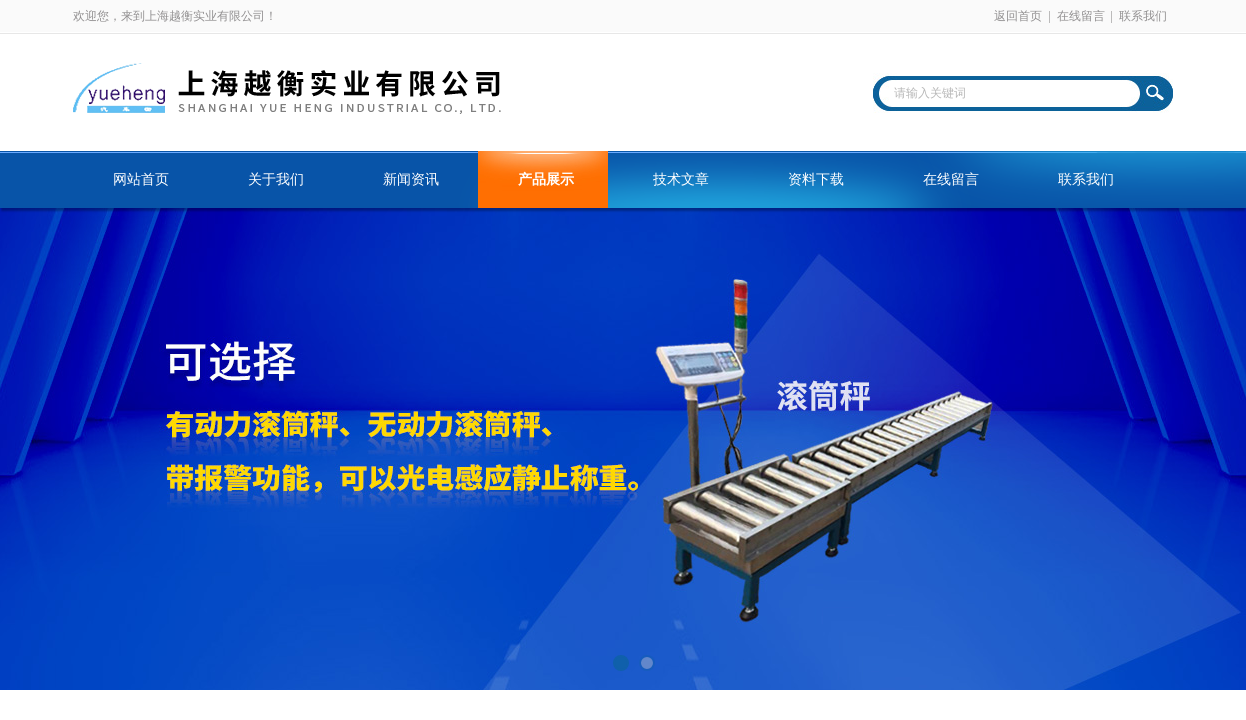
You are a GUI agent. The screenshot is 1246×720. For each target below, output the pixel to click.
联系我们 (1143, 16)
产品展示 (546, 179)
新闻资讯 (411, 179)
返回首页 (1018, 16)
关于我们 (276, 179)
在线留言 (1081, 16)
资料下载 (816, 179)
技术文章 (681, 179)
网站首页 (141, 179)
